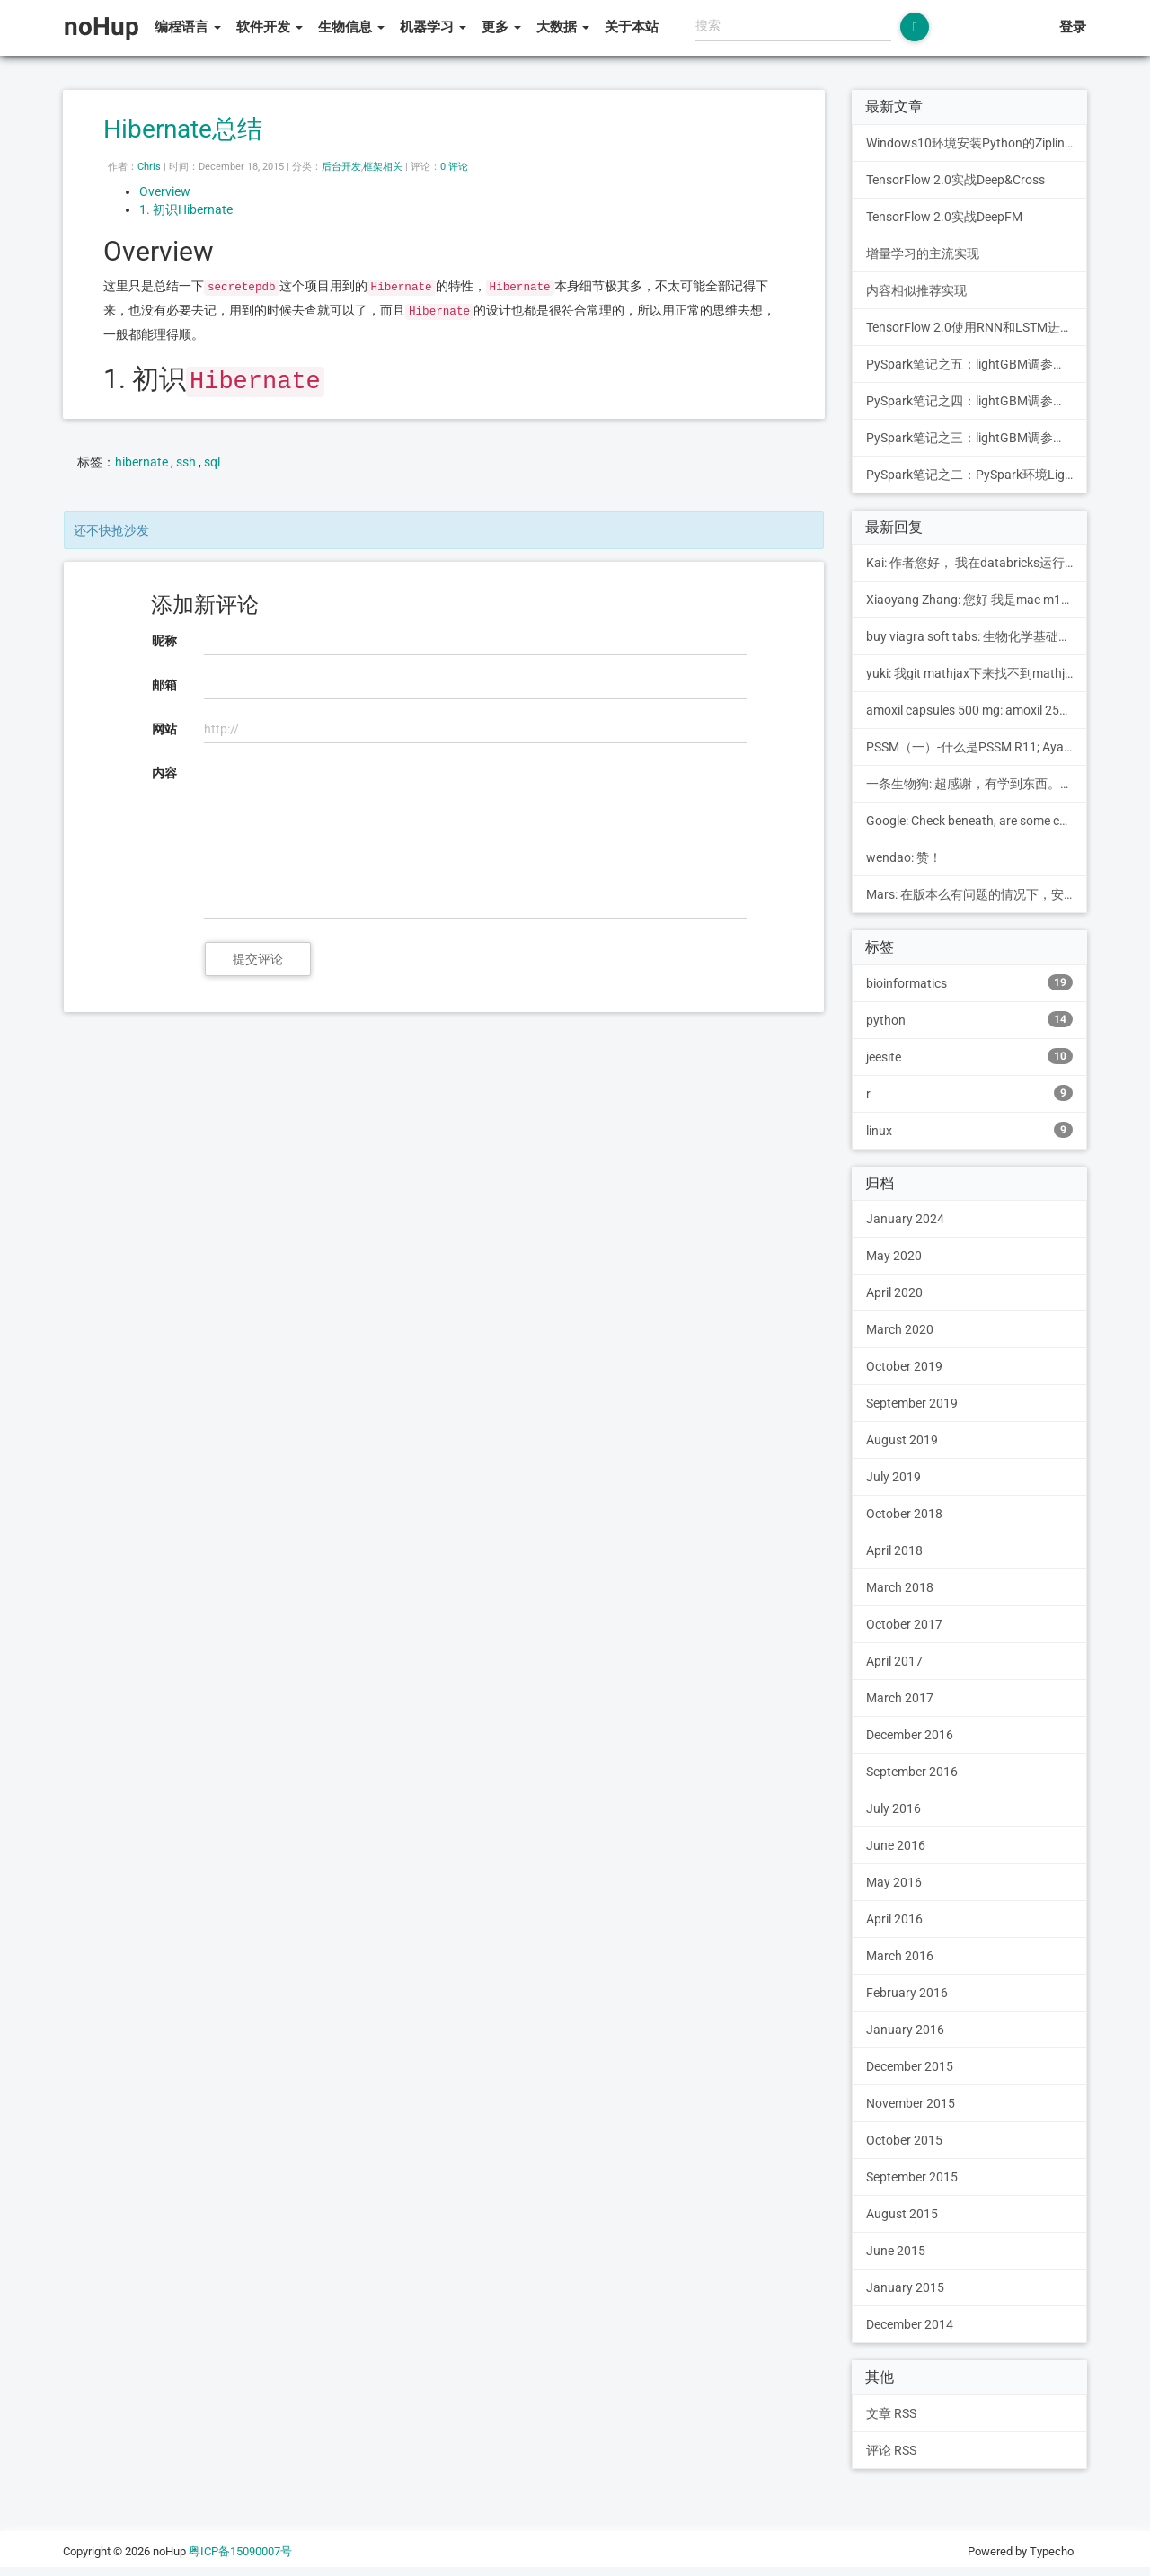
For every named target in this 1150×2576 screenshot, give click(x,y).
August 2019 (902, 1440)
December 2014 (909, 2324)
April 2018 (894, 1550)
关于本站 (632, 27)
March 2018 (899, 1587)
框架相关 (382, 167)
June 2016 (895, 1845)
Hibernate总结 (182, 129)
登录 (1072, 27)
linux (970, 1130)
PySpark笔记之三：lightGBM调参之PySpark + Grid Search (977, 438)
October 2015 (904, 2140)
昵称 (164, 641)
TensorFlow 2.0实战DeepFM (944, 216)
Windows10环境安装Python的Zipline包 (975, 143)
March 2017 (899, 1698)
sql (212, 462)
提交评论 (258, 959)
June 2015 (895, 2250)
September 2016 (912, 1771)
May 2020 (894, 1255)
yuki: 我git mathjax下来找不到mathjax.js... (977, 673)
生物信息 (351, 27)
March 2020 (899, 1329)
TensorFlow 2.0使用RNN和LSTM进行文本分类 (977, 327)
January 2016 (905, 2029)
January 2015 (905, 2287)
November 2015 (910, 2103)
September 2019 (912, 1403)
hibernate (141, 462)
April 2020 (894, 1292)
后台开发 (341, 167)
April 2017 (894, 1661)
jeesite (970, 1056)
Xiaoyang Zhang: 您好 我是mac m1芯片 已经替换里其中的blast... (977, 599)
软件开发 (269, 27)
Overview (164, 191)
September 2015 (912, 2177)
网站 (164, 729)
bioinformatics (970, 982)
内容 (164, 773)
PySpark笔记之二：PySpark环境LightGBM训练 (977, 474)
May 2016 (894, 1882)
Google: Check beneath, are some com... (977, 820)
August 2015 (902, 2214)
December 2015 (909, 2066)
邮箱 (164, 685)
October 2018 (904, 1513)
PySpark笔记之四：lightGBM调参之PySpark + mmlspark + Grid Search (977, 401)
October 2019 (904, 1366)
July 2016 (893, 1808)
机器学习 (433, 27)
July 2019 (893, 1477)
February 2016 (907, 1992)
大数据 (562, 27)
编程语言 (188, 27)
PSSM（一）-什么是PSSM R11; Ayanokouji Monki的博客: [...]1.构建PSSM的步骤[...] (977, 747)
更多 (501, 27)
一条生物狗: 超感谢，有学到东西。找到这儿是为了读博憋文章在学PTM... (977, 784)
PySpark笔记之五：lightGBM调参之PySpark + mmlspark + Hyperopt (977, 364)
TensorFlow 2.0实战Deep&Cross (955, 180)
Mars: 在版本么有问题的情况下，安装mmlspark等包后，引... (977, 894)
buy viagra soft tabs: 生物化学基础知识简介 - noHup (977, 636)
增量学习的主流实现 (922, 253)
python (970, 1019)
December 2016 (909, 1735)
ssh (186, 462)
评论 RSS (891, 2450)
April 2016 (894, 1919)
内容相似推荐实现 (916, 290)
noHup (101, 26)
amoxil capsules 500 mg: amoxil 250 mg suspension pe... (977, 710)
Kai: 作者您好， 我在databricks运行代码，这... (977, 562)
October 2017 (904, 1624)
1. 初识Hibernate (186, 209)
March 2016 (899, 1956)
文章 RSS (891, 2413)
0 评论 (454, 167)
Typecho (1052, 2551)
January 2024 (905, 1219)
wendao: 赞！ (904, 857)
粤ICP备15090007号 (240, 2551)
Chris (149, 167)
